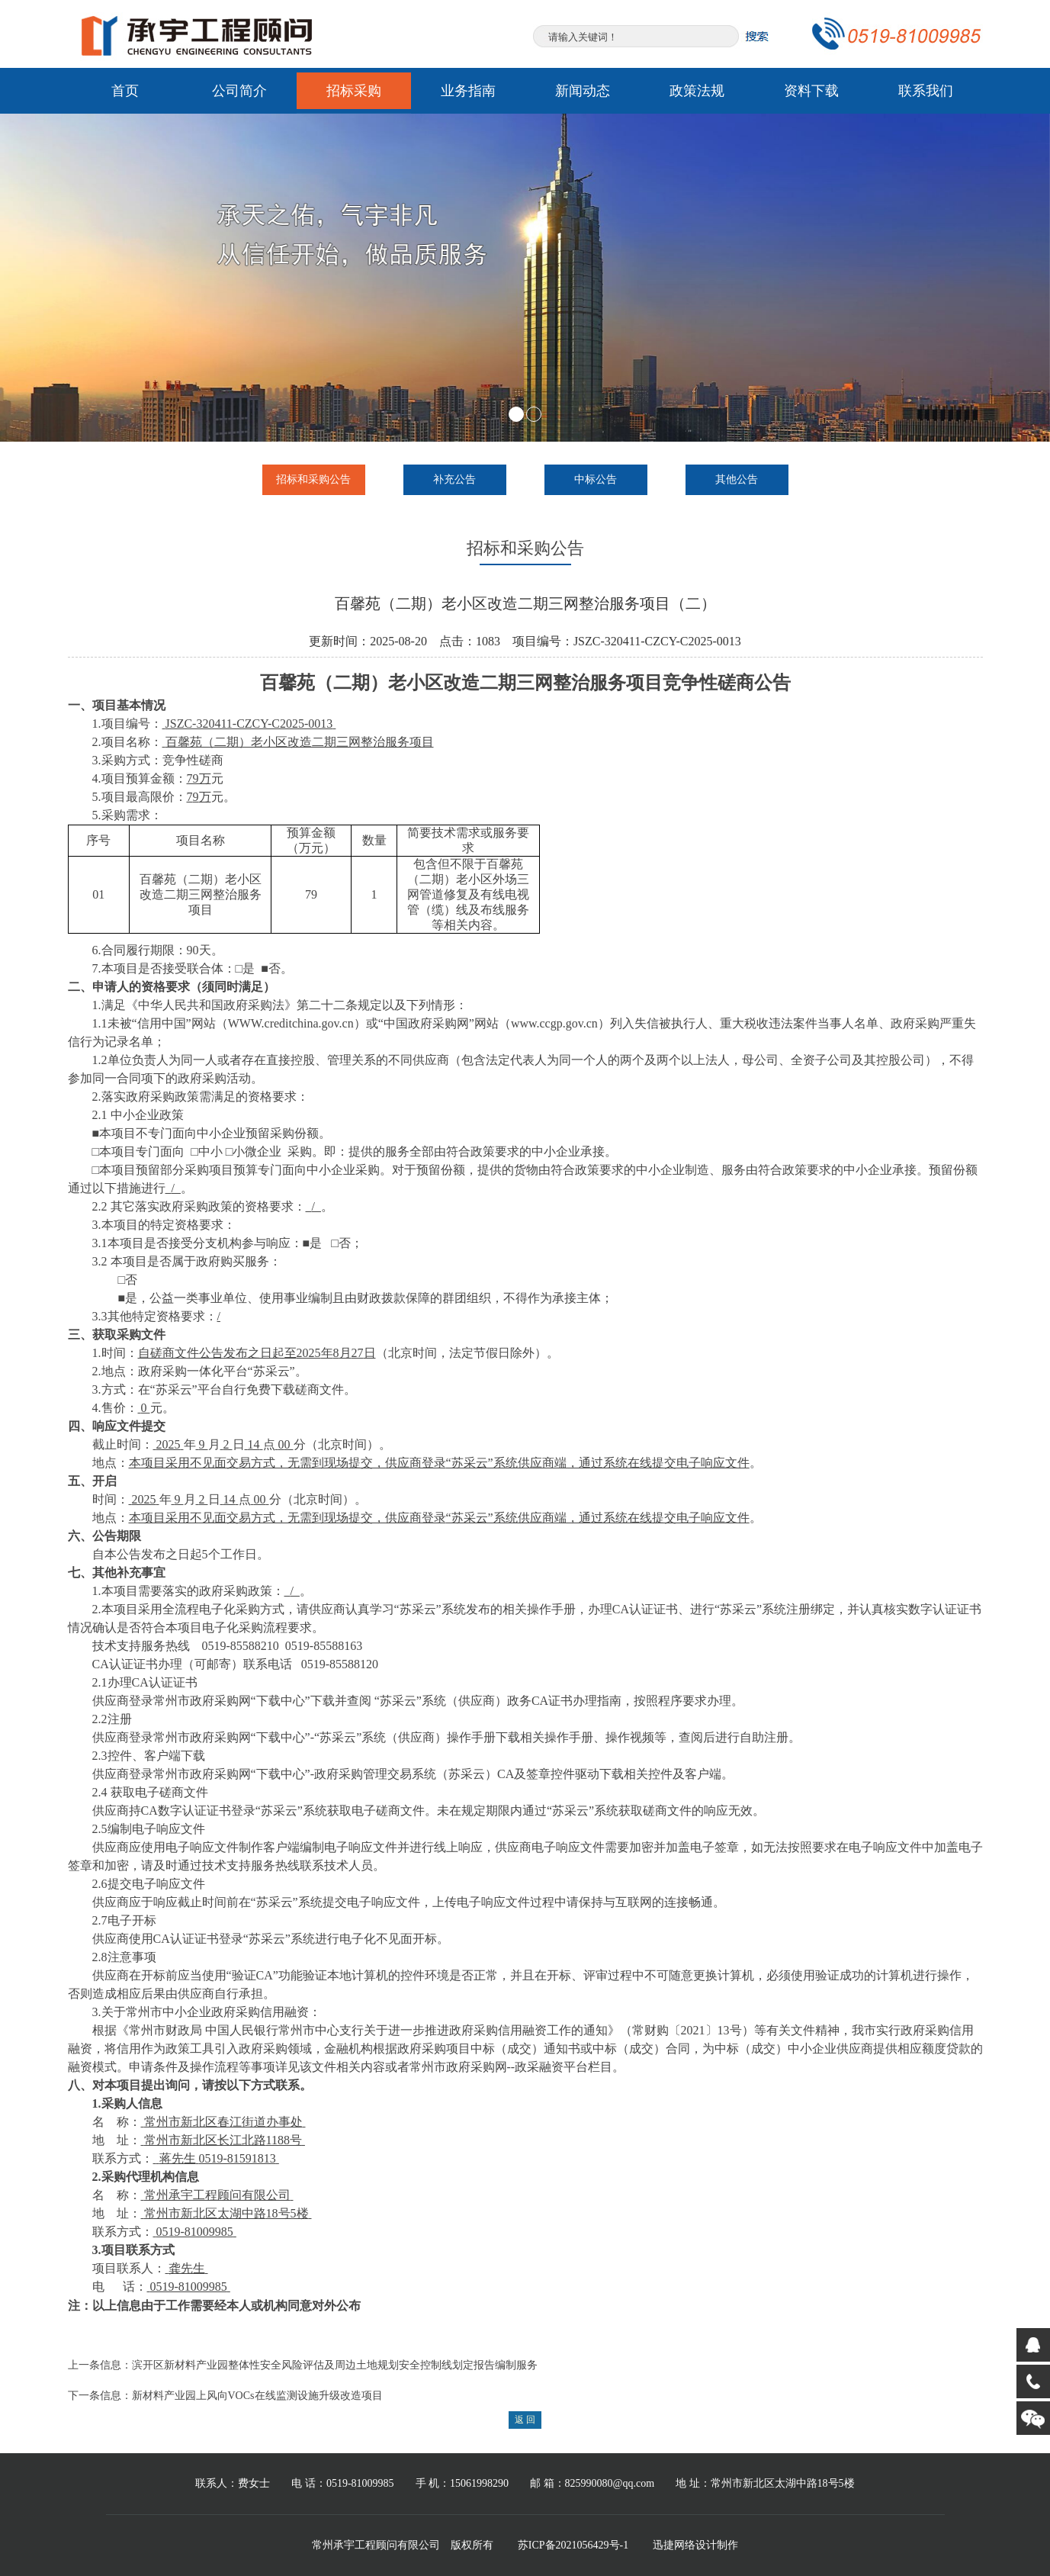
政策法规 (696, 90)
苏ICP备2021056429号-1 (573, 2545)
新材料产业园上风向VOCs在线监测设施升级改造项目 (257, 2395)
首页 (125, 90)
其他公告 (736, 479)
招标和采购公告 (313, 479)
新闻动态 (582, 90)
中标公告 (595, 479)
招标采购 (353, 90)
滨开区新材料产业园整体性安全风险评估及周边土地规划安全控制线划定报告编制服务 (335, 2365)
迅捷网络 (674, 2545)
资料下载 (811, 90)
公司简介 (239, 90)
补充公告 (454, 479)
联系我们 (925, 90)
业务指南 (468, 90)
